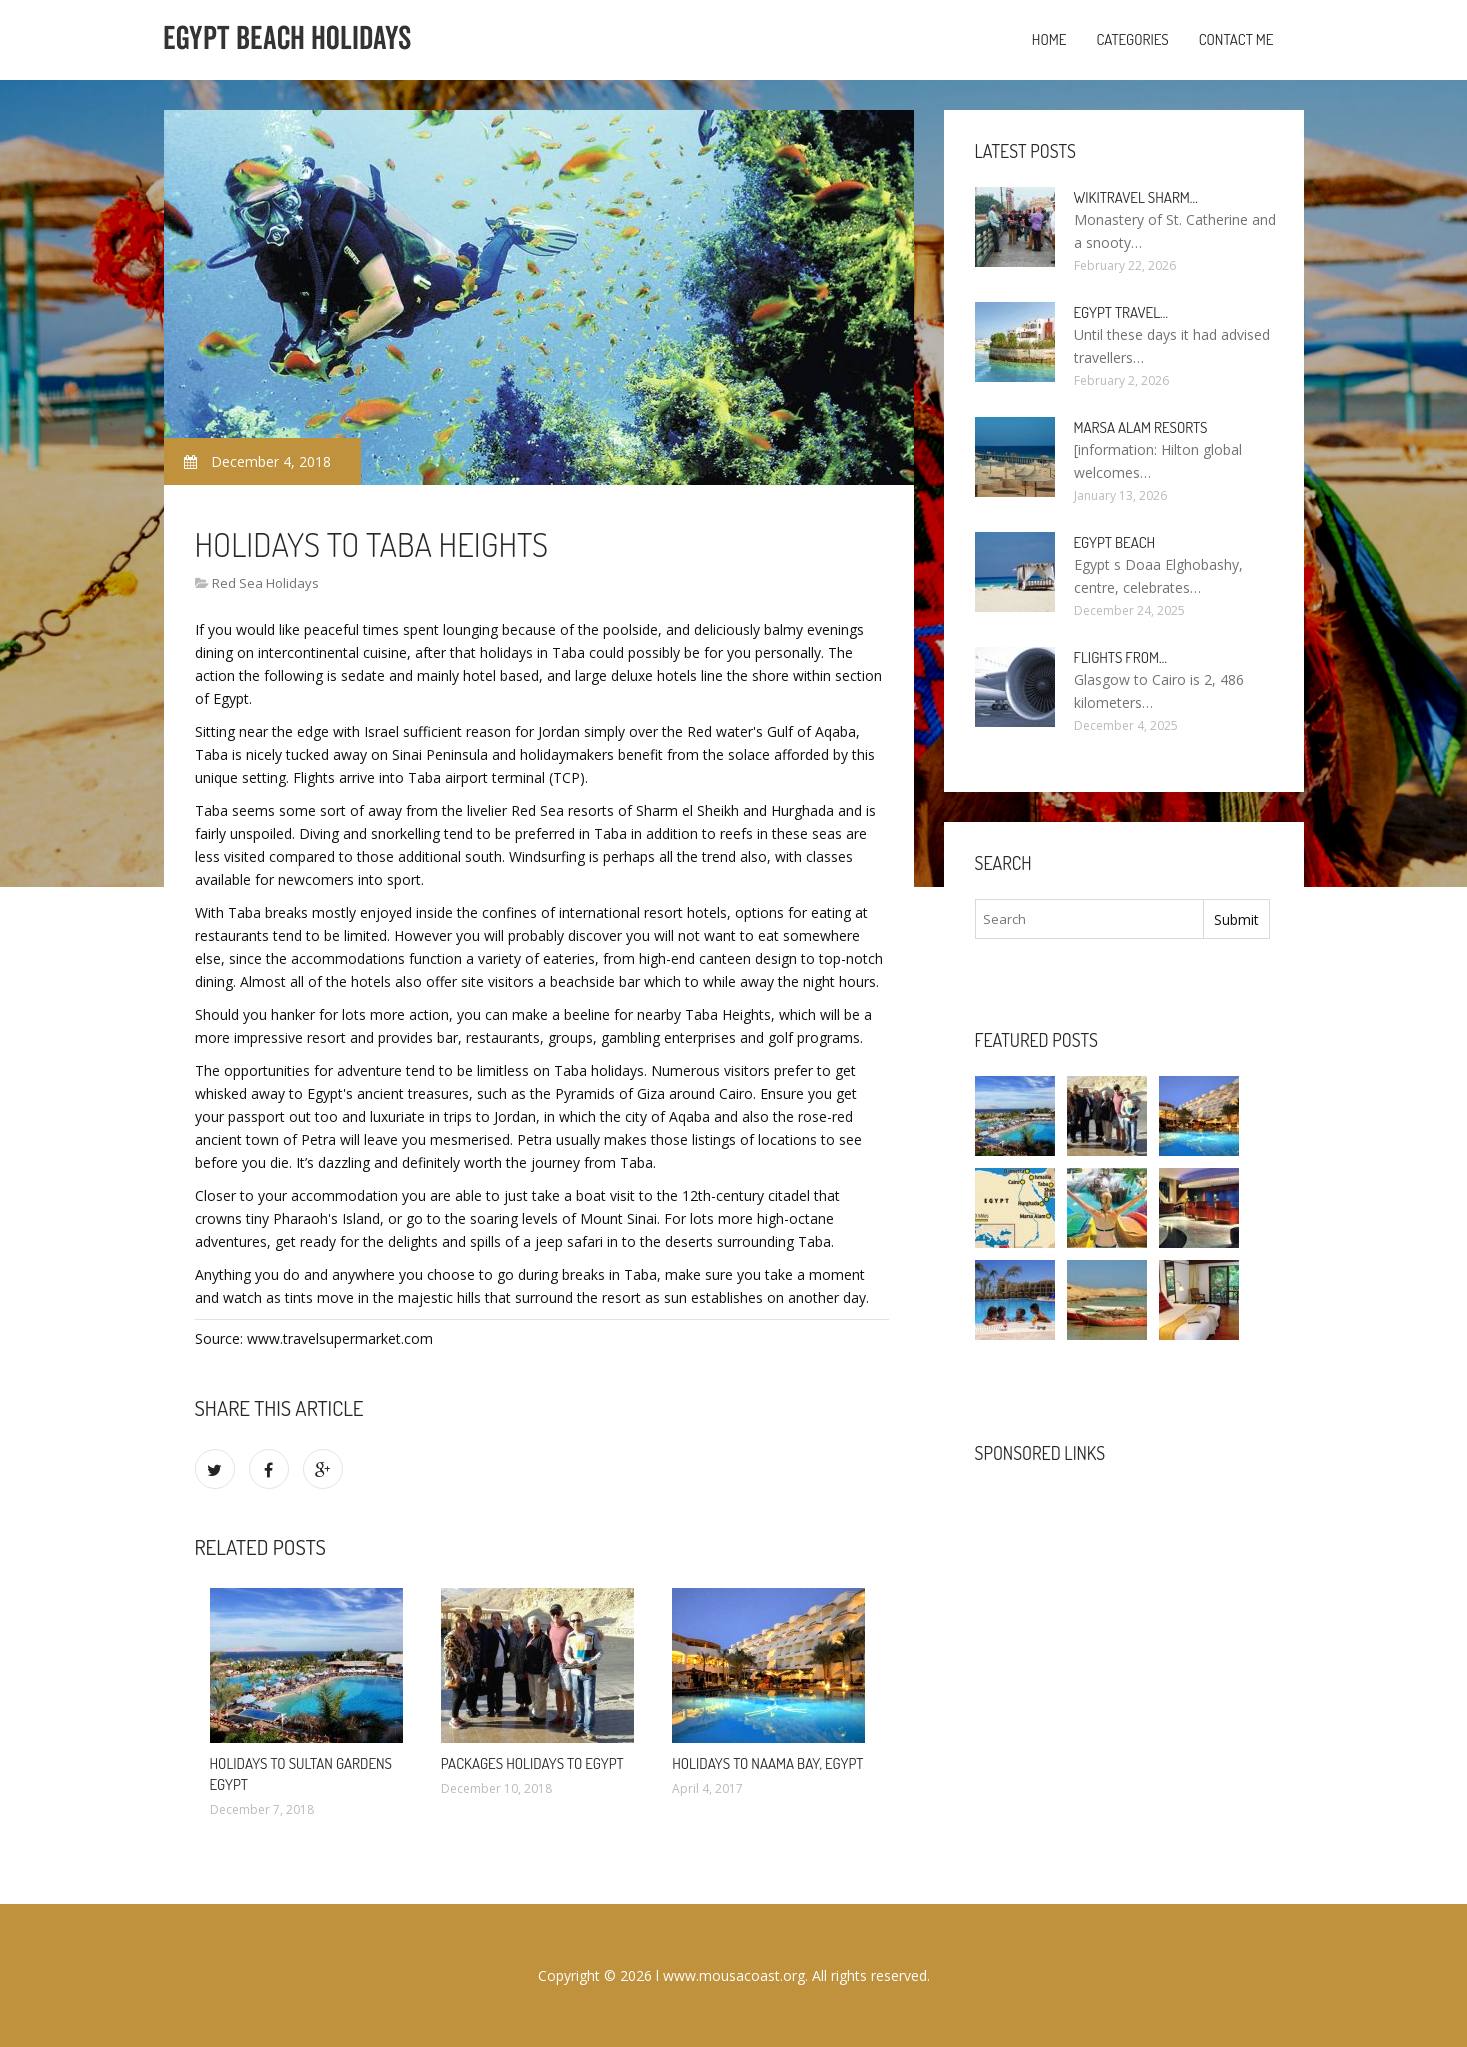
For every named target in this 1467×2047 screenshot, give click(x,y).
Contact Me (1236, 39)
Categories (1132, 39)
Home (1049, 39)
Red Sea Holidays (265, 583)
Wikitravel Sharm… (1136, 197)
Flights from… (1121, 657)
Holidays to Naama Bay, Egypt (767, 1763)
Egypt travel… (1121, 312)
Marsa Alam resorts (1141, 427)
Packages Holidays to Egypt (532, 1763)
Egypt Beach (1115, 542)
